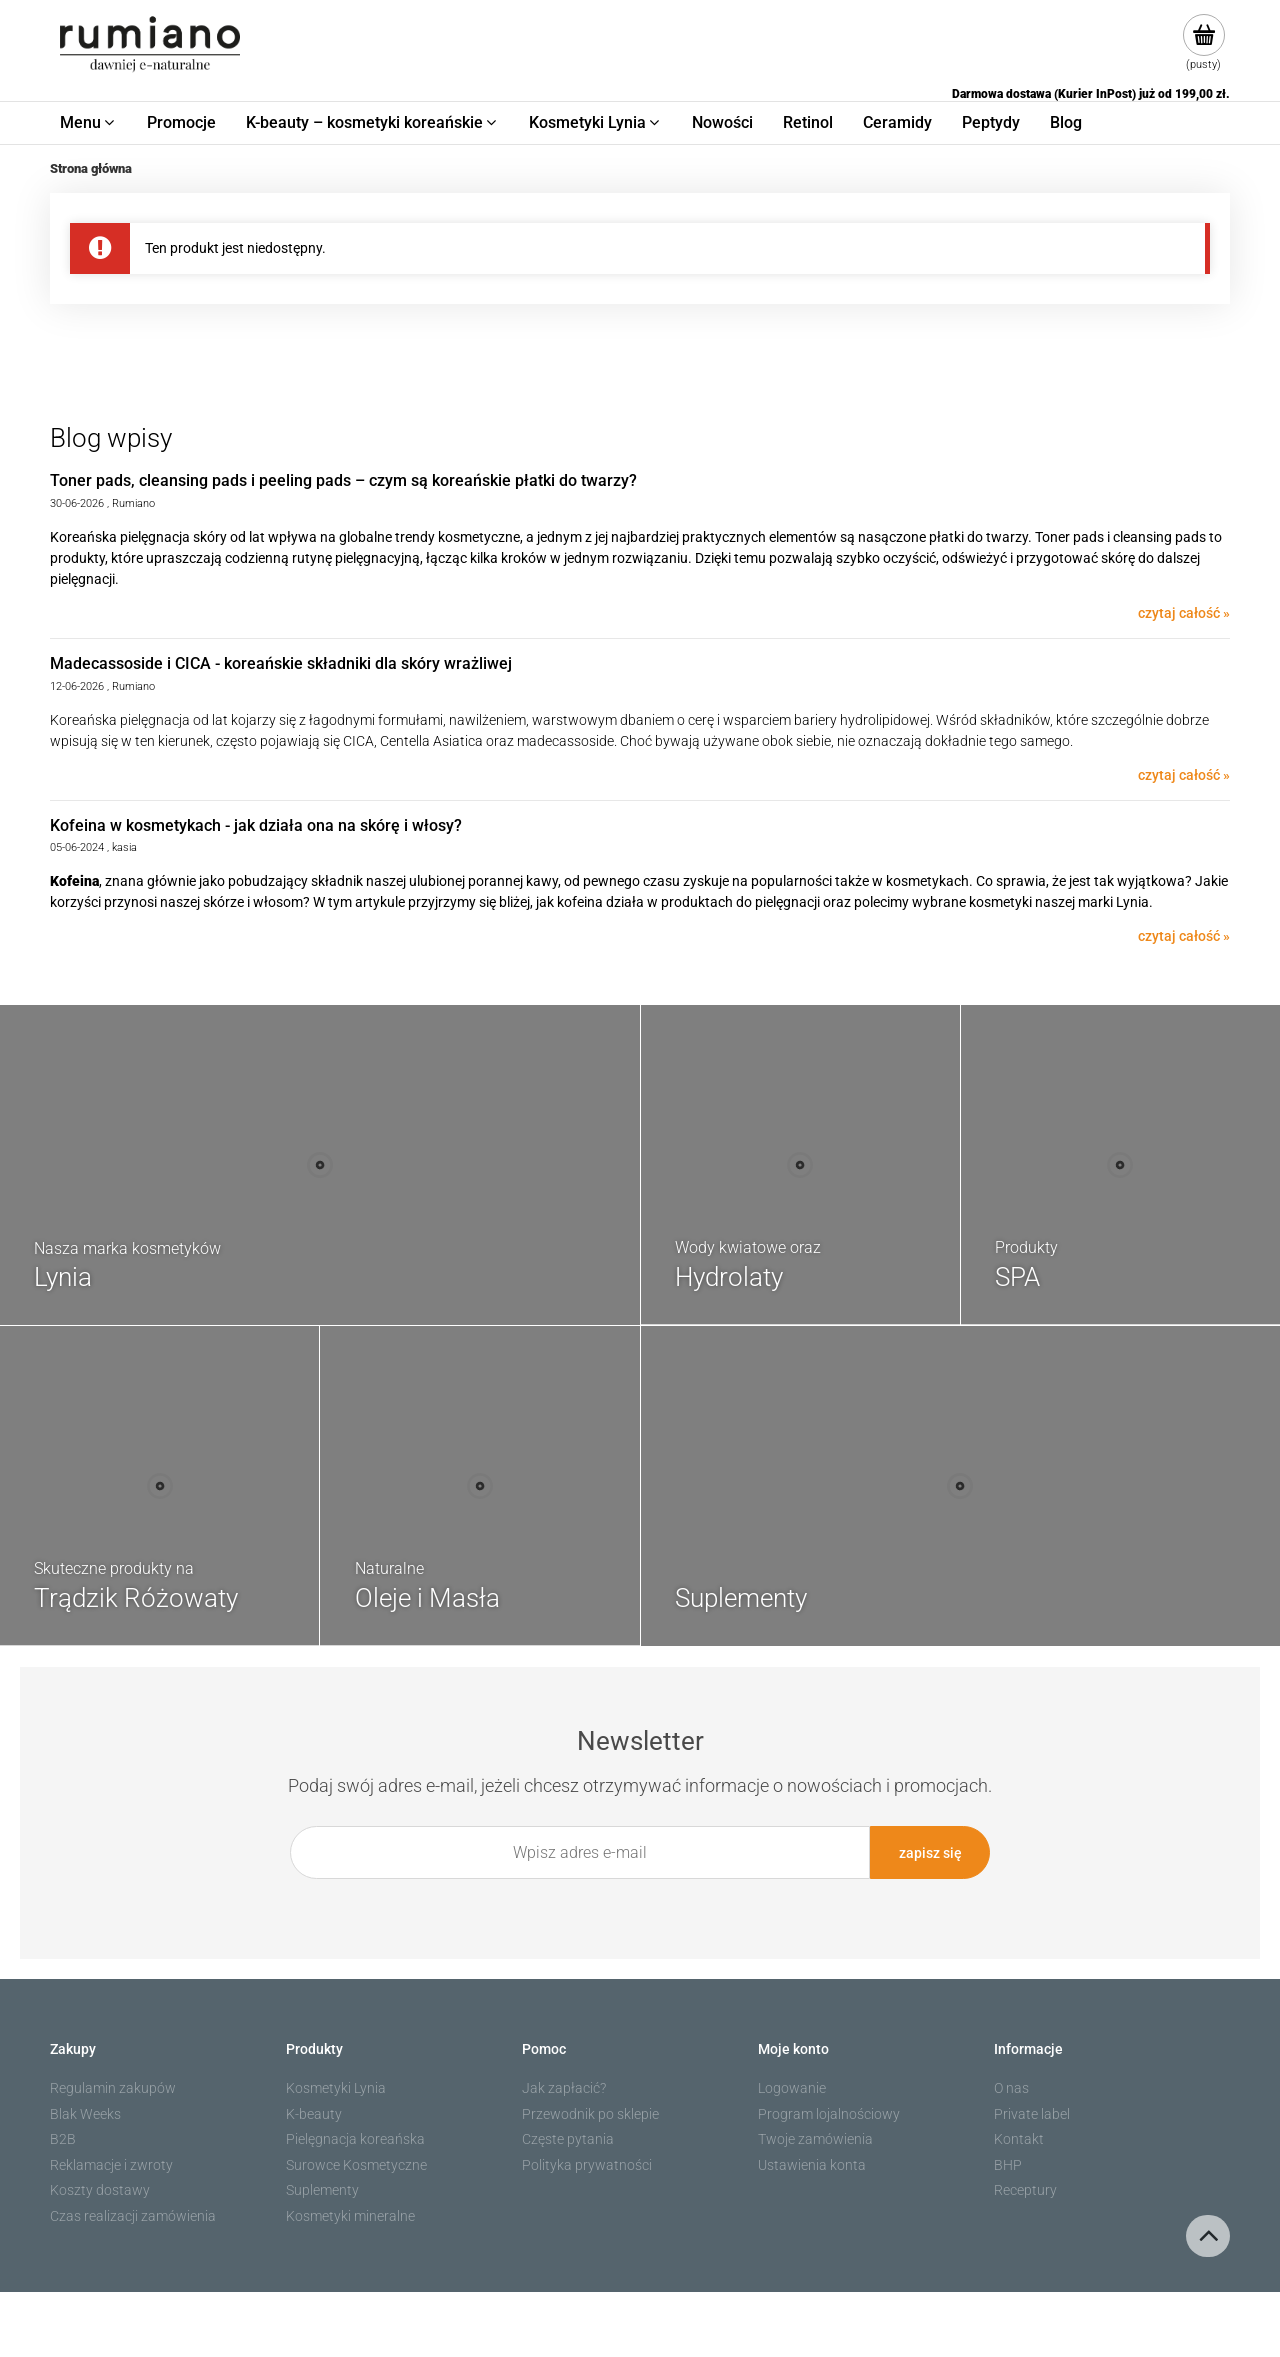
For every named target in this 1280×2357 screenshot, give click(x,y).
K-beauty (314, 2114)
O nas (1011, 2088)
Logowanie (792, 2088)
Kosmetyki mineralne (350, 2216)
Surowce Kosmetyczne (356, 2165)
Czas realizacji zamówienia (133, 2216)
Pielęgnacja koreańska (355, 2139)
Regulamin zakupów (113, 2088)
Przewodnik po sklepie (590, 2114)
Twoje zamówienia (815, 2139)
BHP (1008, 2165)
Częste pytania (568, 2139)
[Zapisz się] (930, 1852)
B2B (63, 2139)
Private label (1032, 2114)
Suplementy (322, 2190)
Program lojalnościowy (829, 2114)
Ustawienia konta (812, 2165)
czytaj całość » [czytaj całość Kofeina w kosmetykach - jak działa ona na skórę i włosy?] (1184, 936)
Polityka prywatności (587, 2165)
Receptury (1025, 2190)
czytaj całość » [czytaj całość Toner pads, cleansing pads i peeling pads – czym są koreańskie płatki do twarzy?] (1184, 613)
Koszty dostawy (100, 2190)
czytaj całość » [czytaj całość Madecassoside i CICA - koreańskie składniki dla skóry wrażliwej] (1184, 775)
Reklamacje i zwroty (111, 2165)
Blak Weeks (85, 2114)
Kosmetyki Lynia (336, 2088)
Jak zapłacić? (564, 2088)
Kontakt (1019, 2139)
